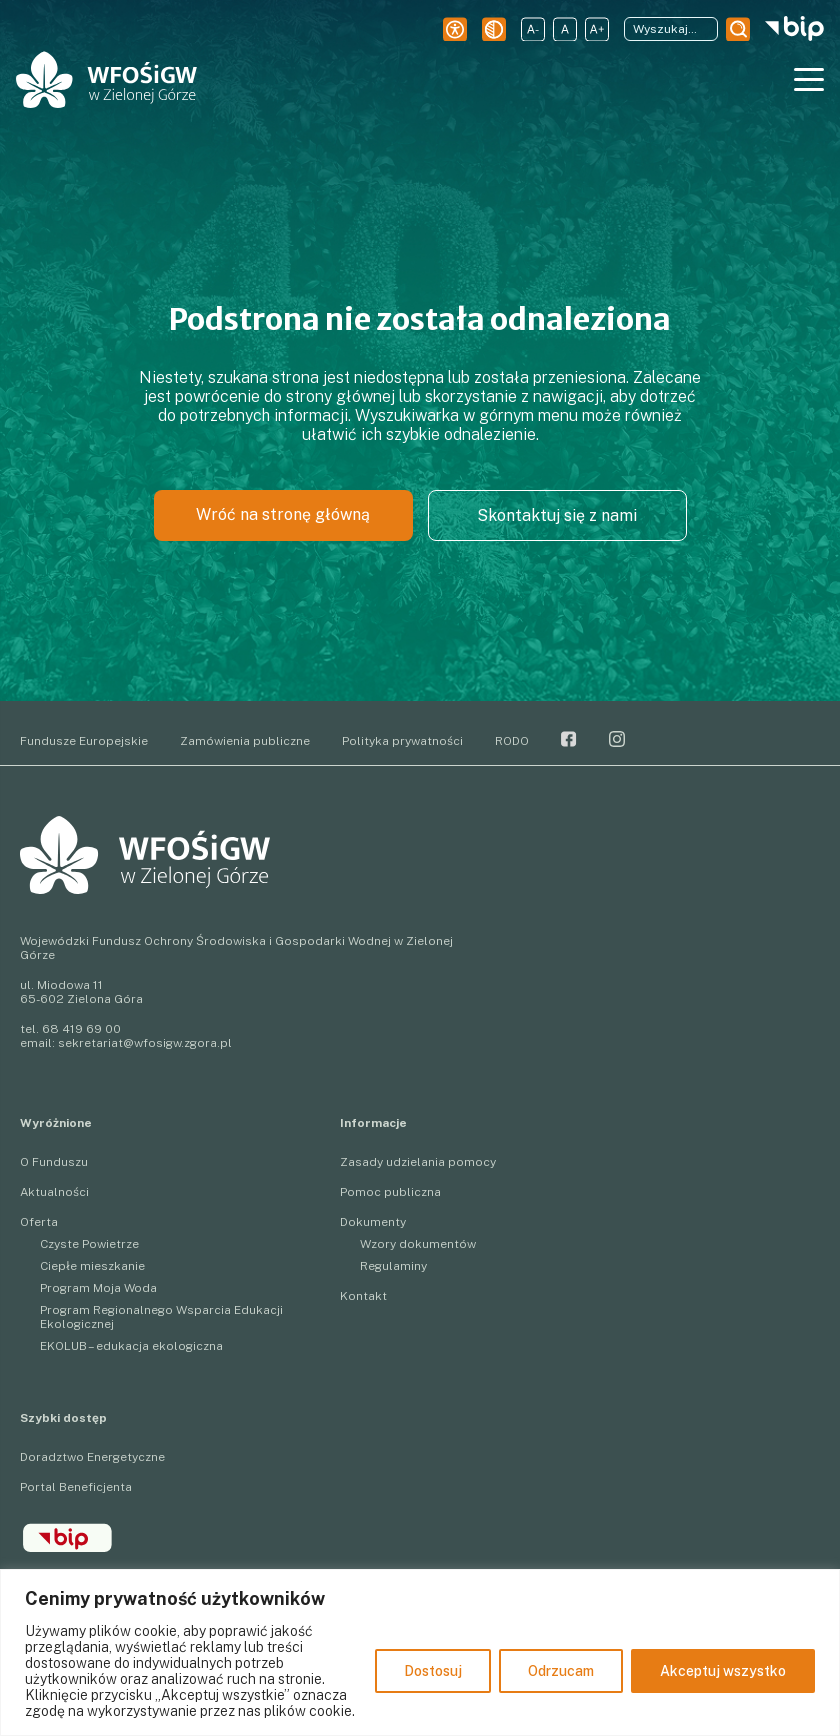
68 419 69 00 (81, 1029)
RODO (512, 741)
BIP (67, 1538)
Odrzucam (561, 1671)
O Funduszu (54, 1162)
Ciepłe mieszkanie (92, 1266)
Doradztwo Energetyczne (92, 1457)
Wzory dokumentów (418, 1244)
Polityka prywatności (402, 741)
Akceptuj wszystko (723, 1671)
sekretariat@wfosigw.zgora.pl (145, 1043)
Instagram (617, 739)
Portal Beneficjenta (76, 1487)
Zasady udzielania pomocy (418, 1162)
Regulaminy (393, 1266)
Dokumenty (373, 1222)
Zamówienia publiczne (245, 741)
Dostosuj (433, 1671)
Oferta (39, 1222)
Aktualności (54, 1192)
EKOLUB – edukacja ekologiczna (131, 1346)
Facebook (569, 739)
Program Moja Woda (98, 1288)
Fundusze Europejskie (84, 741)
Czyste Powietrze (89, 1244)
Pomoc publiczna (390, 1192)
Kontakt (363, 1296)
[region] (420, 1652)
